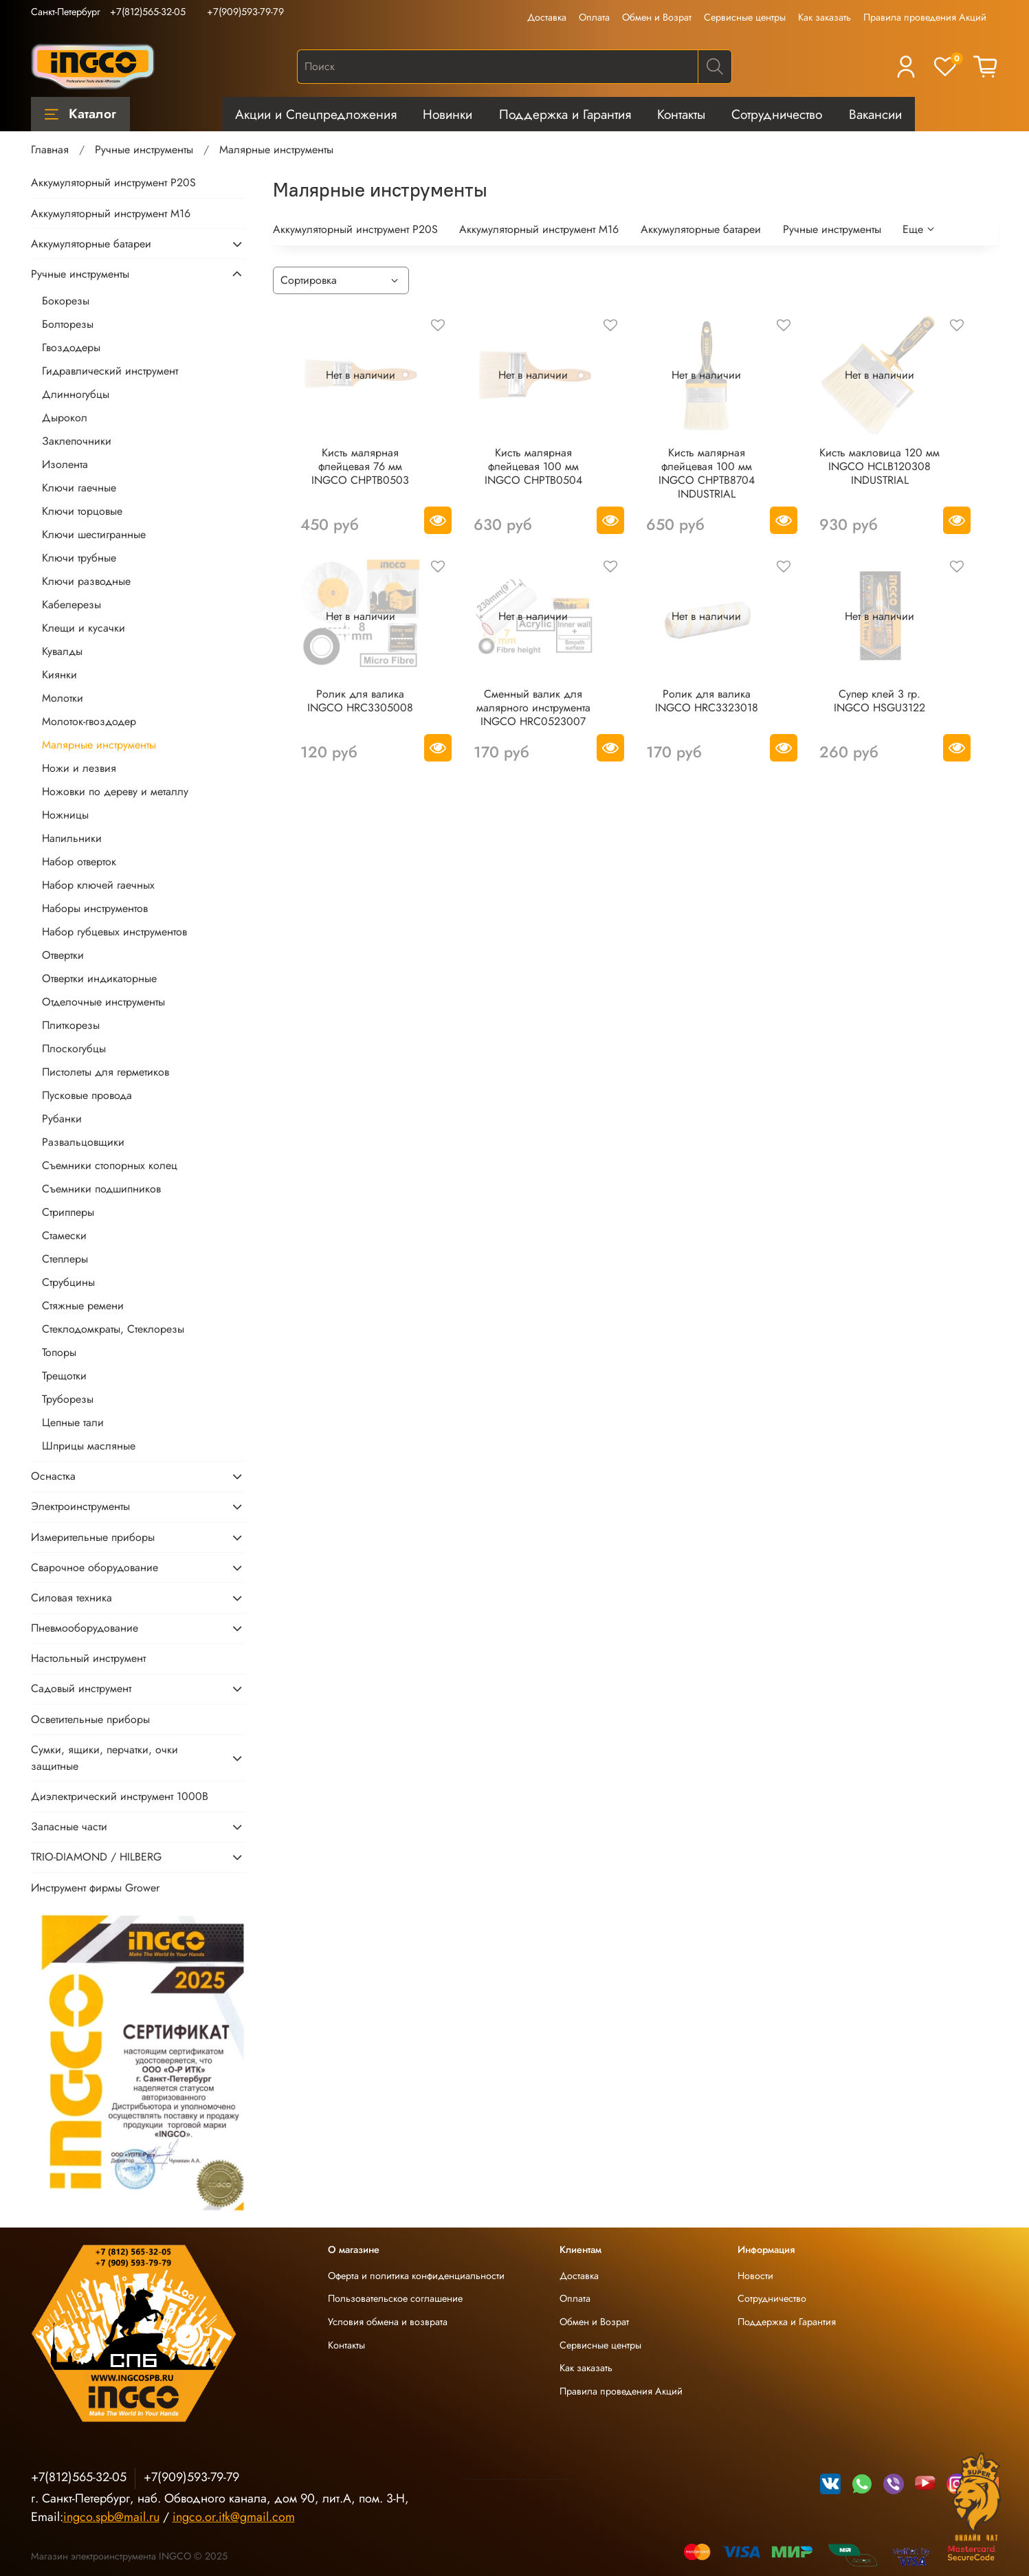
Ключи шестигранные (94, 534)
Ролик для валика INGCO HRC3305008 (360, 700)
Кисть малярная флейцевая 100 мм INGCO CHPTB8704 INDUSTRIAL (707, 473)
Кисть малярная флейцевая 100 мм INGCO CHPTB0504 (533, 466)
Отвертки (63, 955)
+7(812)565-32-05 (148, 12)
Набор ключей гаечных (98, 885)
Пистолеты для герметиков (105, 1072)
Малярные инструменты (99, 745)
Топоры (59, 1352)
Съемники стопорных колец (109, 1165)
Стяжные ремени (83, 1305)
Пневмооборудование (84, 1628)
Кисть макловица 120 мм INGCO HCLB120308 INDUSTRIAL (879, 466)
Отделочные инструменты (103, 1002)
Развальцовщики (83, 1142)
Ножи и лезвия (79, 768)
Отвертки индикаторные (99, 978)
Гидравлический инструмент (110, 371)
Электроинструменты (80, 1506)
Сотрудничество (776, 114)
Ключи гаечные (79, 488)
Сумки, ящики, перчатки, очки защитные (104, 1758)
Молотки (62, 698)
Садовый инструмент (81, 1688)
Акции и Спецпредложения (316, 114)
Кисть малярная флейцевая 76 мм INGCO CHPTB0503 (360, 466)
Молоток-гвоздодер (89, 721)
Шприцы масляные (88, 1446)
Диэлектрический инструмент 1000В (119, 1796)
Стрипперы (68, 1212)
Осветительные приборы (90, 1719)
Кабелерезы (71, 604)
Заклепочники (76, 441)
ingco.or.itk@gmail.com (234, 2517)
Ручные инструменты (144, 149)
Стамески (64, 1235)
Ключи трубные (79, 558)
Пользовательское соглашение (395, 2298)
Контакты (681, 114)
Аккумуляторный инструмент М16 (539, 229)
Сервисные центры (745, 17)
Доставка (546, 17)
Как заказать (824, 17)
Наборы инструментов (95, 908)
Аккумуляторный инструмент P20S (355, 229)
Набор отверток (79, 861)
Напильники (72, 838)
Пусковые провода (87, 1095)
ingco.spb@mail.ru (111, 2517)
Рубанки (62, 1118)
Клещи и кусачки (83, 628)
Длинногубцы (75, 394)
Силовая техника (71, 1598)
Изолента (65, 464)
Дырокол (64, 417)
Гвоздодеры (71, 347)
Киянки (59, 674)
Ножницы (65, 815)
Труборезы (67, 1399)
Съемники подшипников (101, 1189)
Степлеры (65, 1259)
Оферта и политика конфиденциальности (416, 2276)
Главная (50, 149)
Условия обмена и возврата (387, 2322)
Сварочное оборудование (94, 1567)
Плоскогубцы (74, 1048)
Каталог (80, 113)
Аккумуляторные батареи (701, 229)
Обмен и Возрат (656, 17)
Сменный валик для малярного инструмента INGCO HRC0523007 (533, 707)
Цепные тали (73, 1422)
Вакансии (875, 114)
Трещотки (64, 1376)
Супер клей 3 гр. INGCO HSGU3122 (879, 700)
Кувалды (62, 651)
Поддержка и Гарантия (565, 114)
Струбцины (68, 1282)
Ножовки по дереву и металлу (115, 791)
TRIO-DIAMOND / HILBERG (96, 1857)
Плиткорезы (71, 1025)
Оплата (594, 17)
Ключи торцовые (82, 511)
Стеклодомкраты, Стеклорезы (113, 1329)
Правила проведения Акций (924, 17)
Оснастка (53, 1476)
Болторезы (67, 324)
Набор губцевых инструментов (114, 932)
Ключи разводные (86, 581)
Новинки (447, 114)
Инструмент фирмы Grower (95, 1888)
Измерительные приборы (93, 1537)
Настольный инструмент (88, 1658)
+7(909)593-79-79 (245, 12)
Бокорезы (65, 301)
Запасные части (69, 1826)
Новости (755, 2276)
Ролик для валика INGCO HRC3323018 (706, 700)
